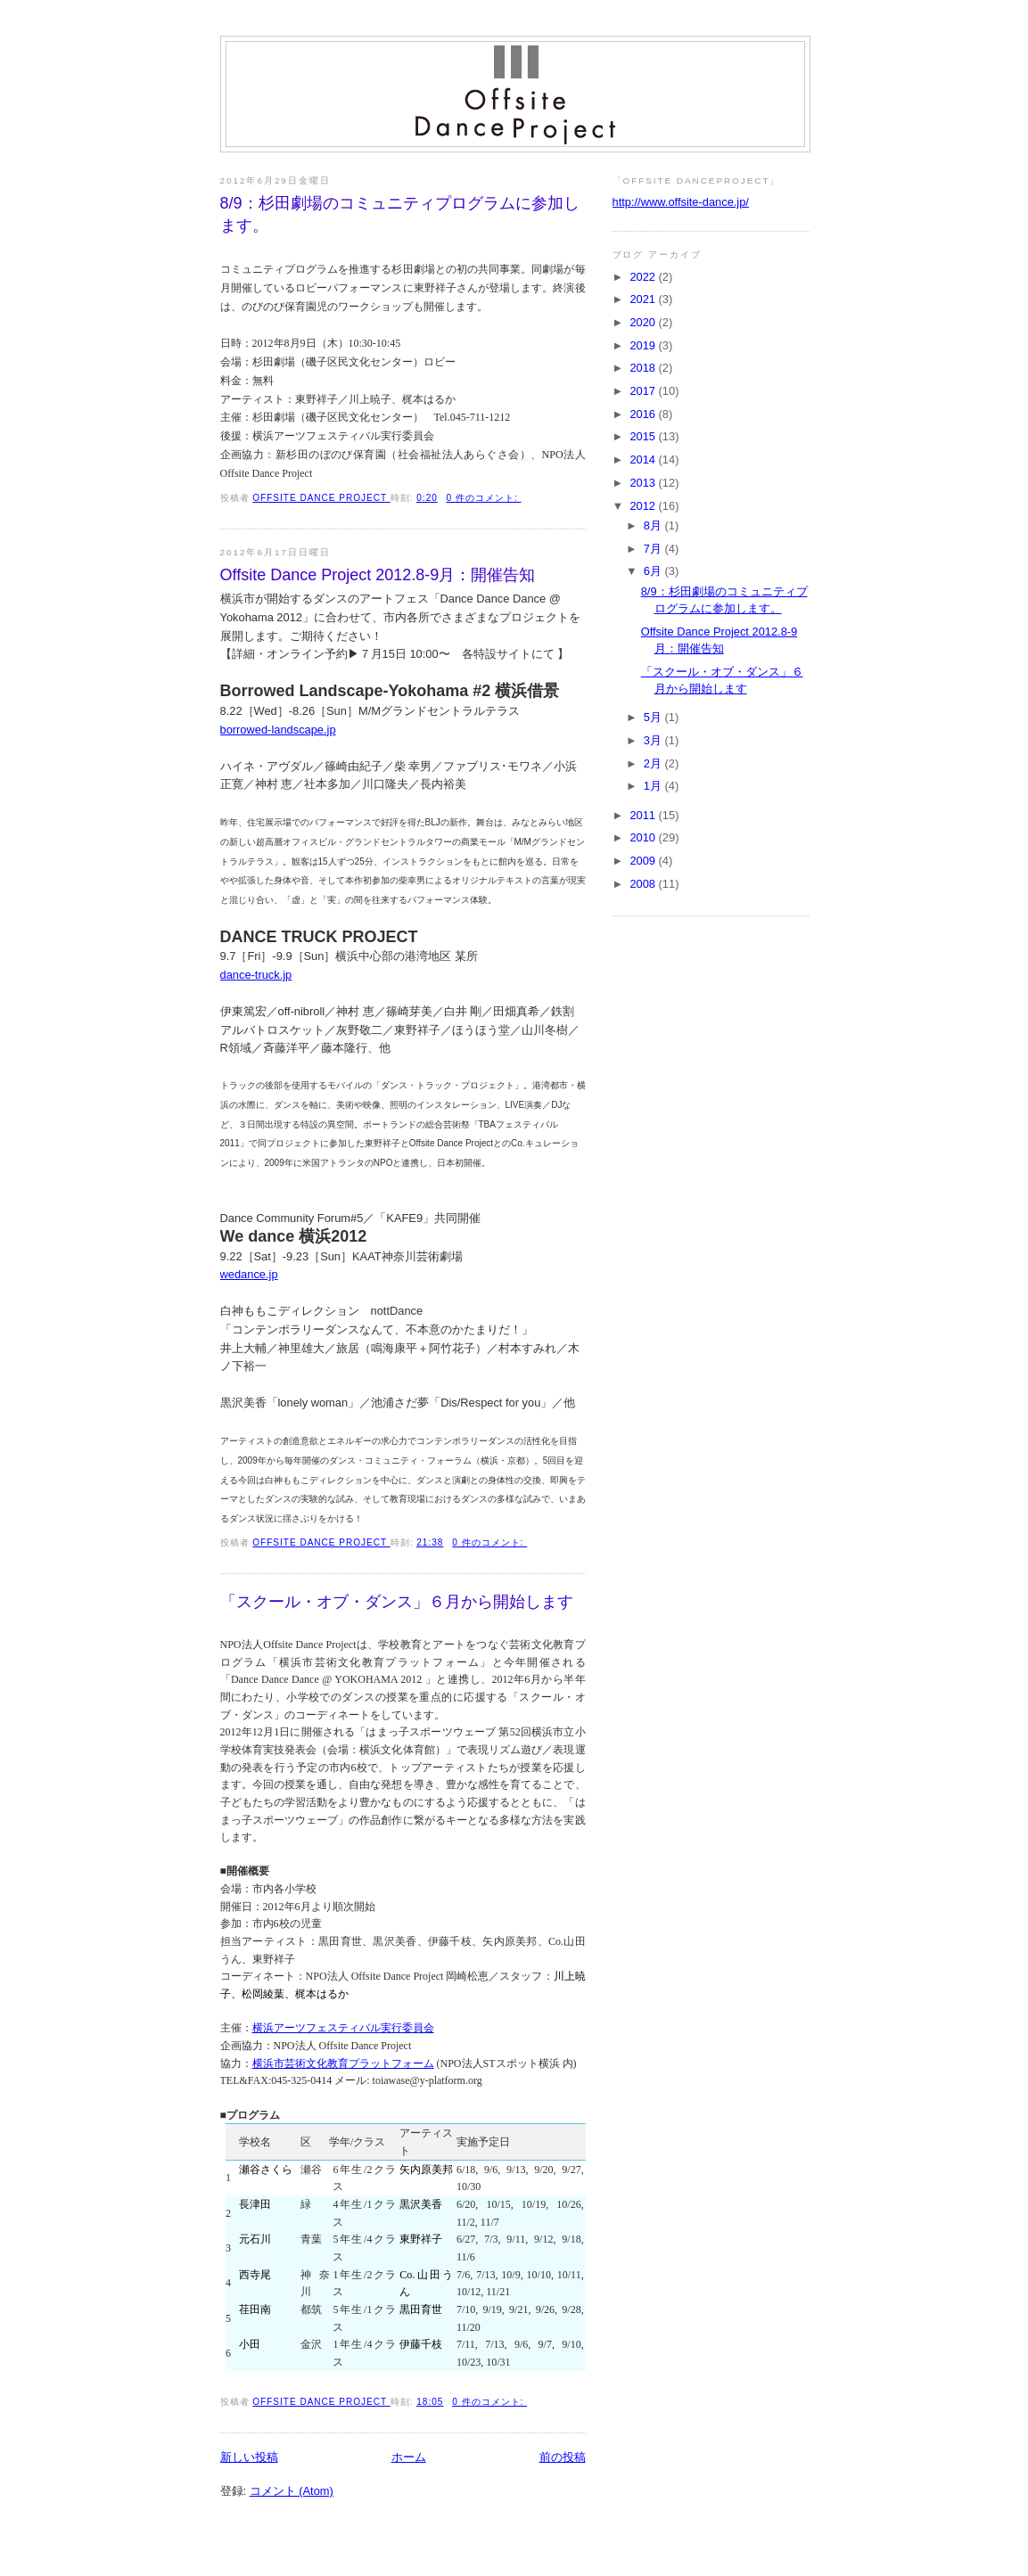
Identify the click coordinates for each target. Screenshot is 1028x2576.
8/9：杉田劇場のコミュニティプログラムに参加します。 (400, 214)
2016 (643, 414)
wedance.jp (249, 1274)
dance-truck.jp (256, 974)
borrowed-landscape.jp (278, 729)
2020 (643, 322)
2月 (654, 763)
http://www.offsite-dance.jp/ (681, 202)
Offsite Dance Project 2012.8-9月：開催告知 (378, 575)
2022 (643, 276)
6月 (654, 571)
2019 (643, 345)
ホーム (408, 2457)
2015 (643, 436)
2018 (643, 367)
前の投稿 (562, 2457)
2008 (643, 883)
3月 (654, 740)
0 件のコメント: (484, 498)
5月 (654, 717)
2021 (643, 299)
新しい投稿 (249, 2457)
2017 (643, 391)
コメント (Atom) (291, 2491)
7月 (654, 548)
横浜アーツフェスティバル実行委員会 (343, 2028)
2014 (643, 459)
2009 (643, 860)
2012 (643, 506)
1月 (654, 785)
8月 (654, 525)
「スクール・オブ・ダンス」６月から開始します (396, 1602)
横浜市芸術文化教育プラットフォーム (343, 2063)
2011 (643, 815)
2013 (643, 482)
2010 (643, 837)
